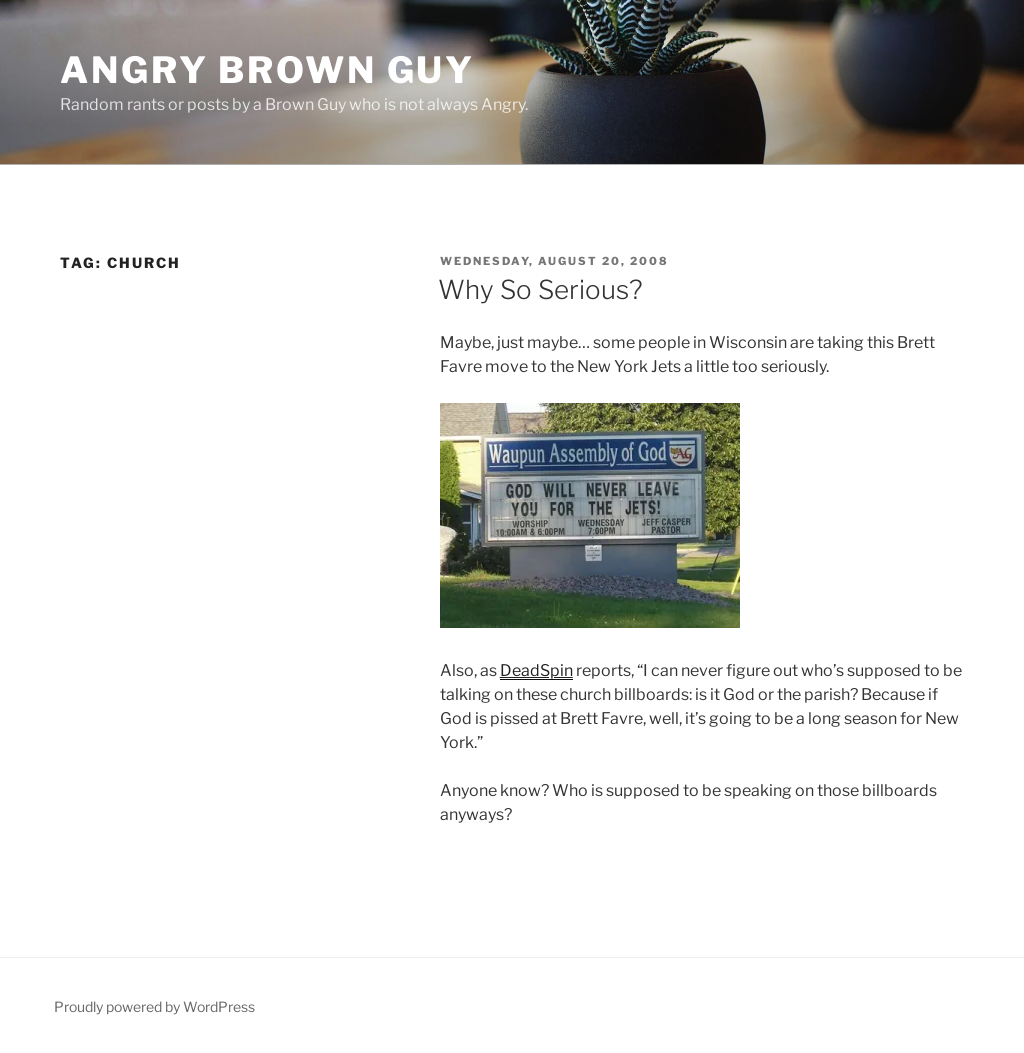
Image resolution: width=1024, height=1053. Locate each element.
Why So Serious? (540, 289)
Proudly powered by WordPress (154, 1006)
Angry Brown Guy (267, 70)
